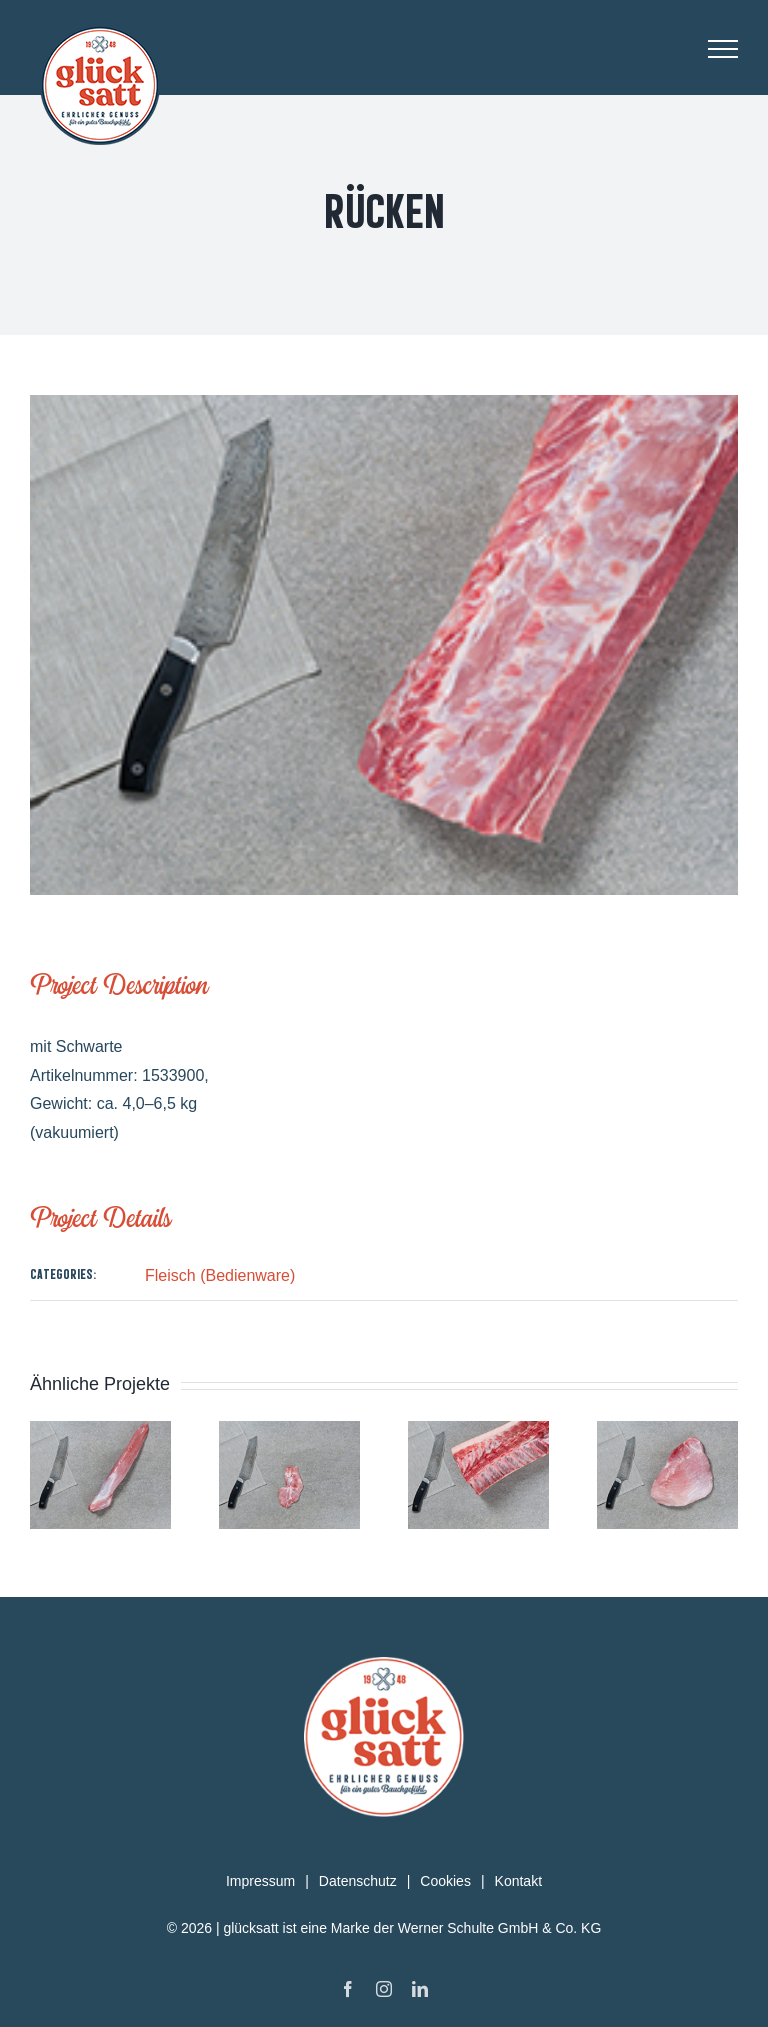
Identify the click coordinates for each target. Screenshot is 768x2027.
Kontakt (518, 1881)
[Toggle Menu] (723, 49)
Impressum (260, 1881)
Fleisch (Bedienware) (220, 1275)
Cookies (445, 1881)
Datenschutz (358, 1881)
